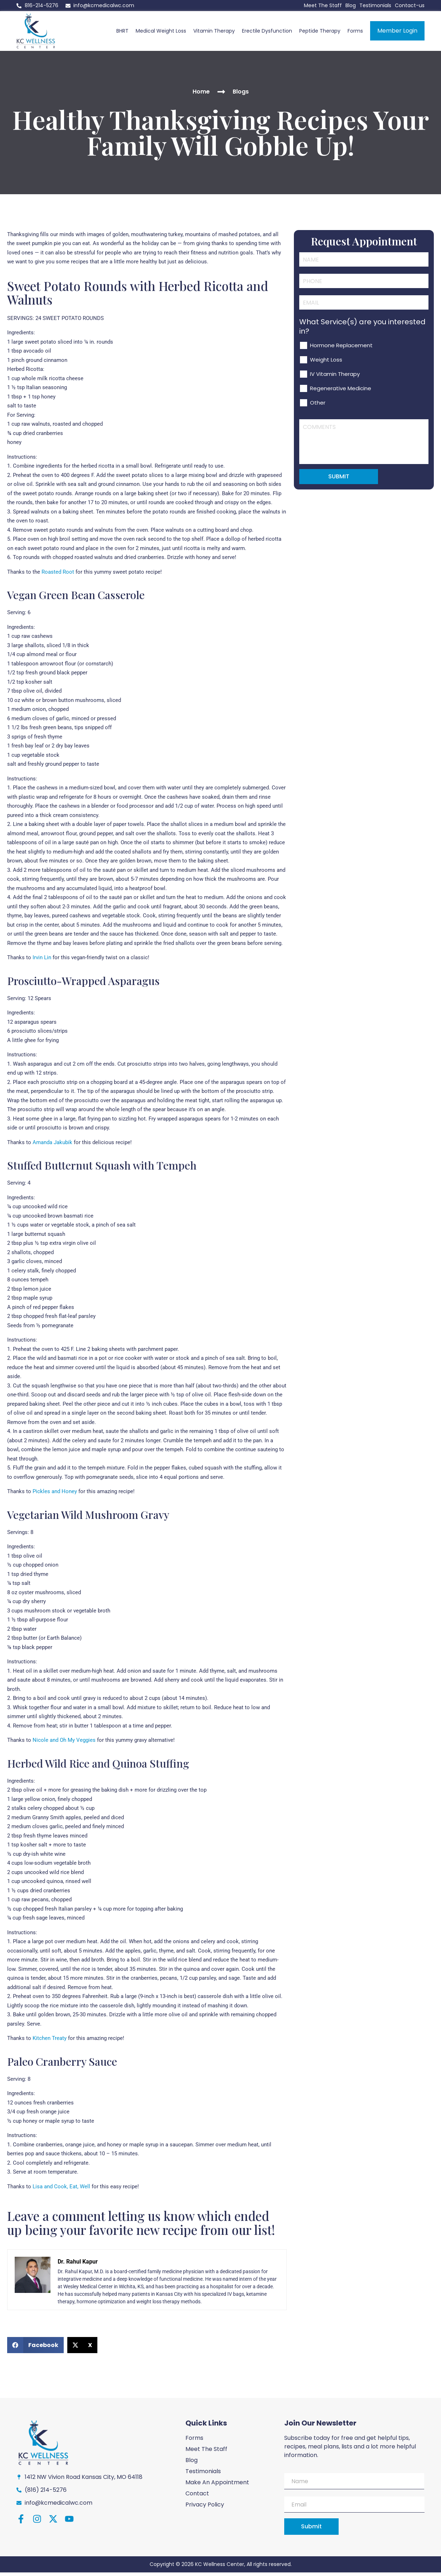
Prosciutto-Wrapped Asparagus (83, 984)
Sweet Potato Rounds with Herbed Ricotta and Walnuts (137, 296)
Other (317, 425)
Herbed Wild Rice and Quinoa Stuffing (98, 1766)
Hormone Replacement (341, 368)
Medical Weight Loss (161, 32)
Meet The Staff (323, 5)
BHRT (122, 32)
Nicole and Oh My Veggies (64, 1743)
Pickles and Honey (55, 1495)
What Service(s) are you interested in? (362, 349)
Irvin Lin (42, 961)
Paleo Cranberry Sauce (62, 2065)
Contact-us (410, 5)
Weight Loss (326, 382)
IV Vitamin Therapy (335, 397)
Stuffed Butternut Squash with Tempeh (102, 1169)
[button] (35, 2349)
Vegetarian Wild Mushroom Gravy (88, 1518)
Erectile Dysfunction (267, 32)
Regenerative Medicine (340, 411)
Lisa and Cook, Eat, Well (61, 2190)
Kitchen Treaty (50, 2042)
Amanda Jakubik (52, 1145)
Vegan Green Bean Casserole (76, 598)
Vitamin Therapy (214, 32)
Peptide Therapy (319, 32)
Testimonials (375, 5)
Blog (350, 5)
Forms (355, 32)
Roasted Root (58, 575)
